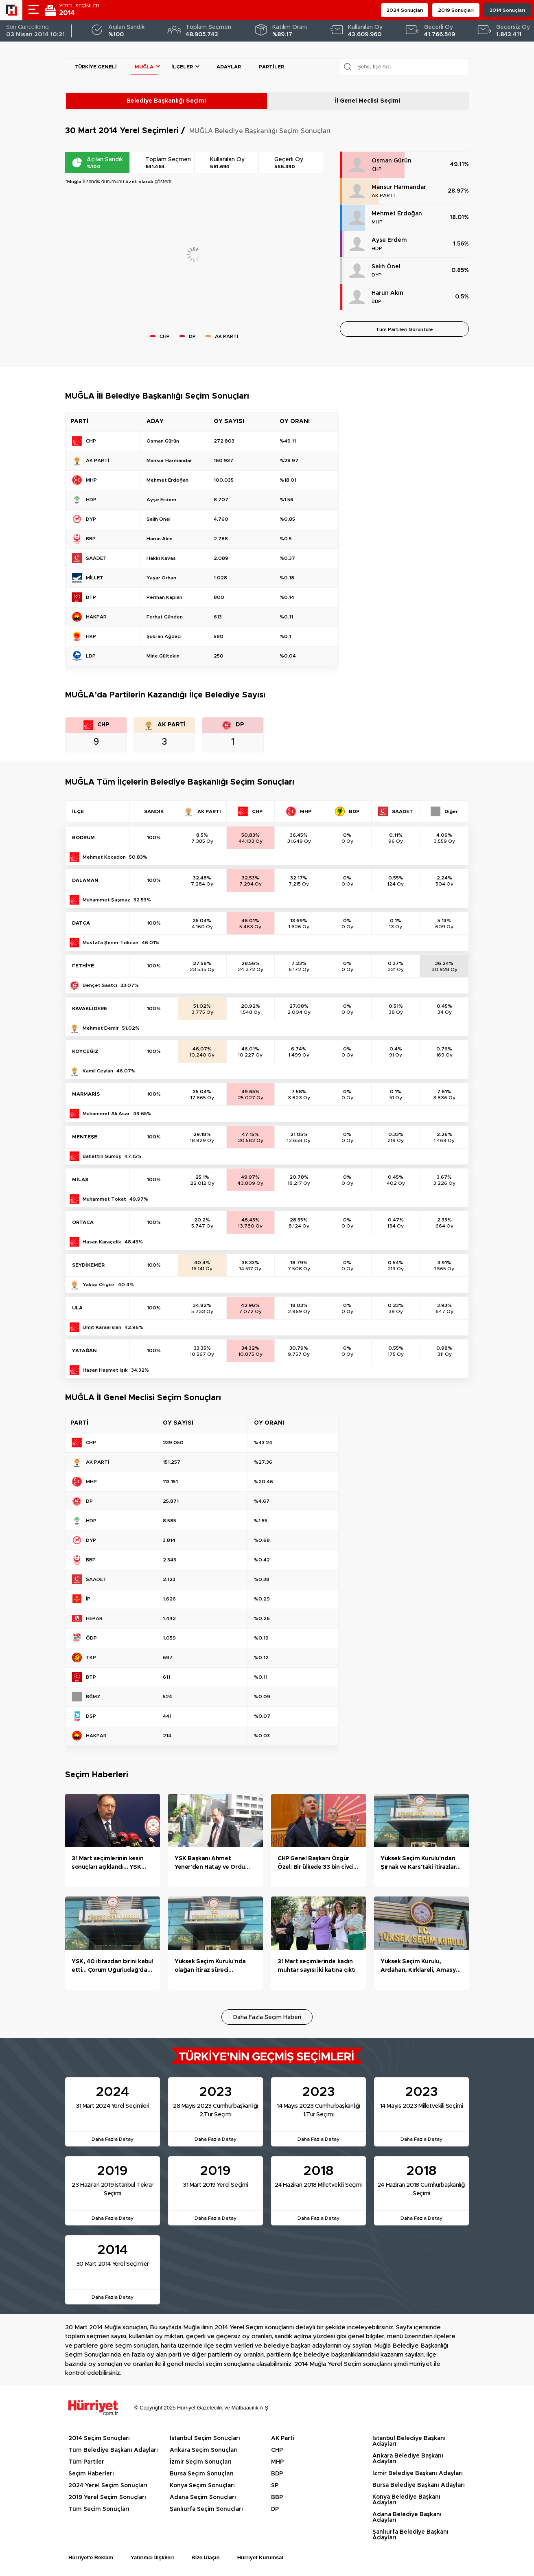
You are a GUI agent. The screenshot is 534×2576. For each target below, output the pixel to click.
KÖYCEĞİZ (85, 1051)
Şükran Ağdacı (164, 636)
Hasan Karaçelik (102, 1241)
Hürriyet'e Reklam (90, 2557)
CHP (377, 169)
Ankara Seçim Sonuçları (204, 2450)
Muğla (144, 66)
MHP (377, 221)
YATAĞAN (84, 1350)
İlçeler (182, 66)
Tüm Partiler (86, 2462)
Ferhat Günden (165, 616)
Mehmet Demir (101, 1028)
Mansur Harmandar (399, 187)
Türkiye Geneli (95, 66)
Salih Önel (386, 267)
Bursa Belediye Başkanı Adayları (418, 2485)
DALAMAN (85, 880)
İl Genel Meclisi (367, 101)
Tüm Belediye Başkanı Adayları (113, 2450)
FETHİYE (83, 965)
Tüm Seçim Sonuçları (98, 2509)
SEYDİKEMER (88, 1265)
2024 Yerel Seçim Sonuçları (107, 2485)
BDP (277, 2474)
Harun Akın (387, 293)
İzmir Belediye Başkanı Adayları (417, 2473)
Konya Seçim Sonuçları (202, 2485)
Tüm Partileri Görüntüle (404, 329)
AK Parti (282, 2438)
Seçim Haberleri (91, 2474)
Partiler (271, 66)
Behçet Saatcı (100, 985)
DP (275, 2509)
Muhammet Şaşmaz (106, 899)
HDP (377, 248)
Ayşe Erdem (389, 240)
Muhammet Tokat (104, 1199)
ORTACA (83, 1222)
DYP (377, 274)
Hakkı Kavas (161, 558)
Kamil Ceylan (98, 1070)
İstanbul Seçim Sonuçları (205, 2438)
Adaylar (229, 66)
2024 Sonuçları (404, 10)
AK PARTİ (383, 195)
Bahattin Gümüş (102, 1156)
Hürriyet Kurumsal (260, 2557)
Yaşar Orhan (161, 577)
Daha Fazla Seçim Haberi (267, 2017)
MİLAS (80, 1179)
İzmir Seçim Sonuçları (201, 2462)
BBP (376, 301)
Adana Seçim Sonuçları (203, 2497)
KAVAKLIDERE (89, 1008)
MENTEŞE (84, 1136)
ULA (77, 1307)
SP (274, 2485)
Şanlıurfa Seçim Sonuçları (206, 2509)
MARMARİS (86, 1094)
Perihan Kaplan (164, 597)
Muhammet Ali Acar (106, 1113)
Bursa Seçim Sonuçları (202, 2474)
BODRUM (83, 837)
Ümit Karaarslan (102, 1327)
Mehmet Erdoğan (397, 214)
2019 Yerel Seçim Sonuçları (107, 2497)
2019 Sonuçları (456, 10)
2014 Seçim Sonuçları (99, 2438)
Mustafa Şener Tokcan (110, 942)
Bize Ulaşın (205, 2557)
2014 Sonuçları (507, 10)
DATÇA (81, 923)
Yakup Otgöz (99, 1284)
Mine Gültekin (163, 655)
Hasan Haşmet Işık (105, 1370)
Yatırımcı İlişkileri (152, 2557)
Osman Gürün (391, 161)
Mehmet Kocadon (104, 857)
